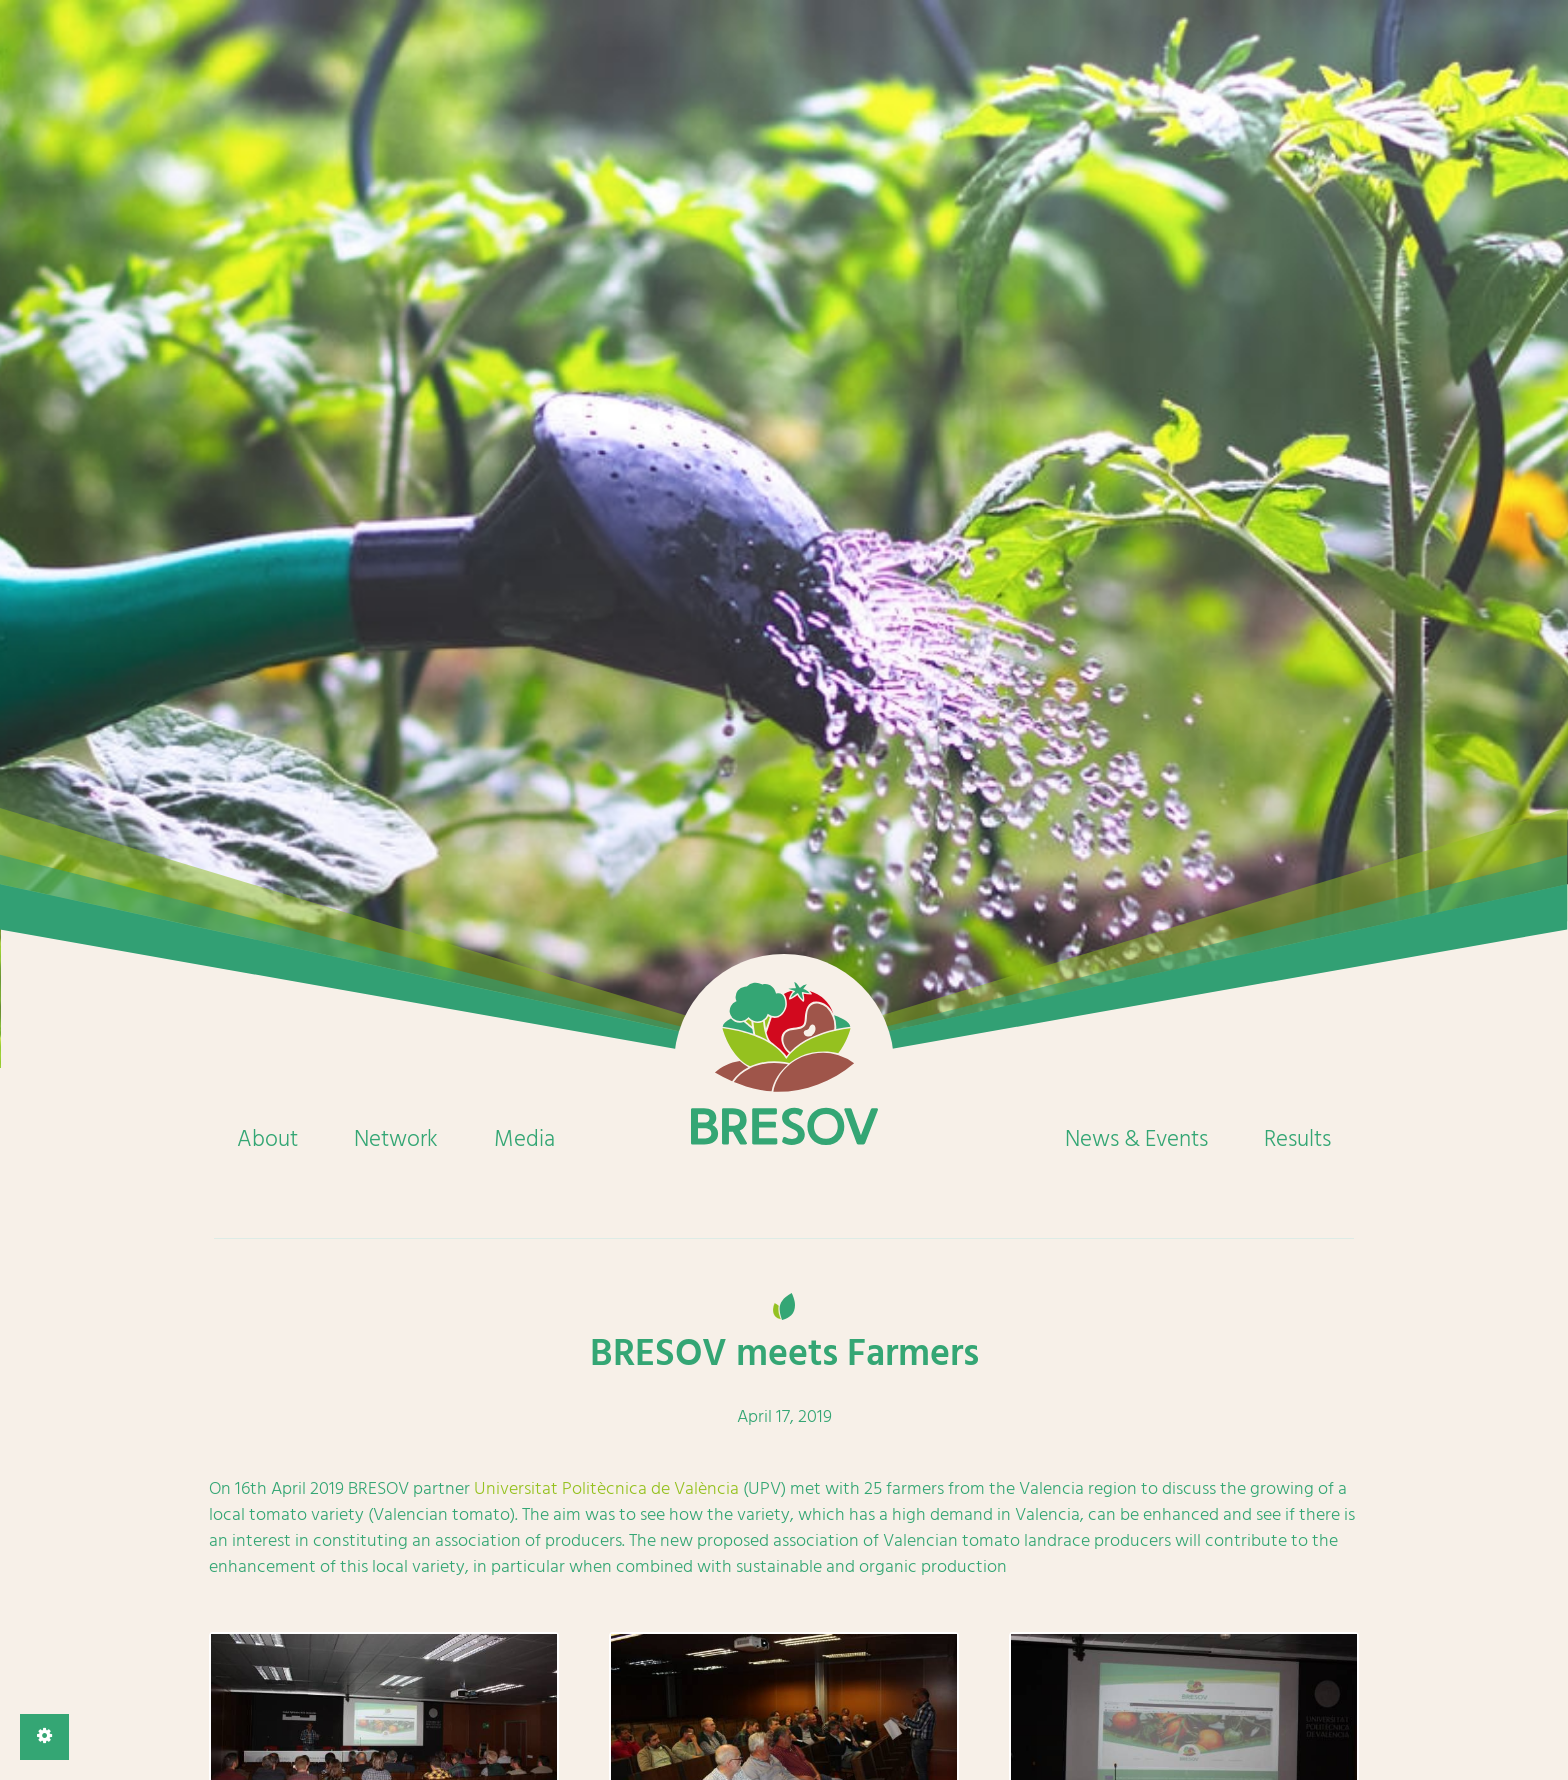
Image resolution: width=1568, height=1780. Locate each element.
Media (524, 1139)
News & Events (1136, 1139)
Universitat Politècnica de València (606, 1488)
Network (396, 1139)
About (267, 1139)
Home (784, 1064)
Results (1297, 1139)
